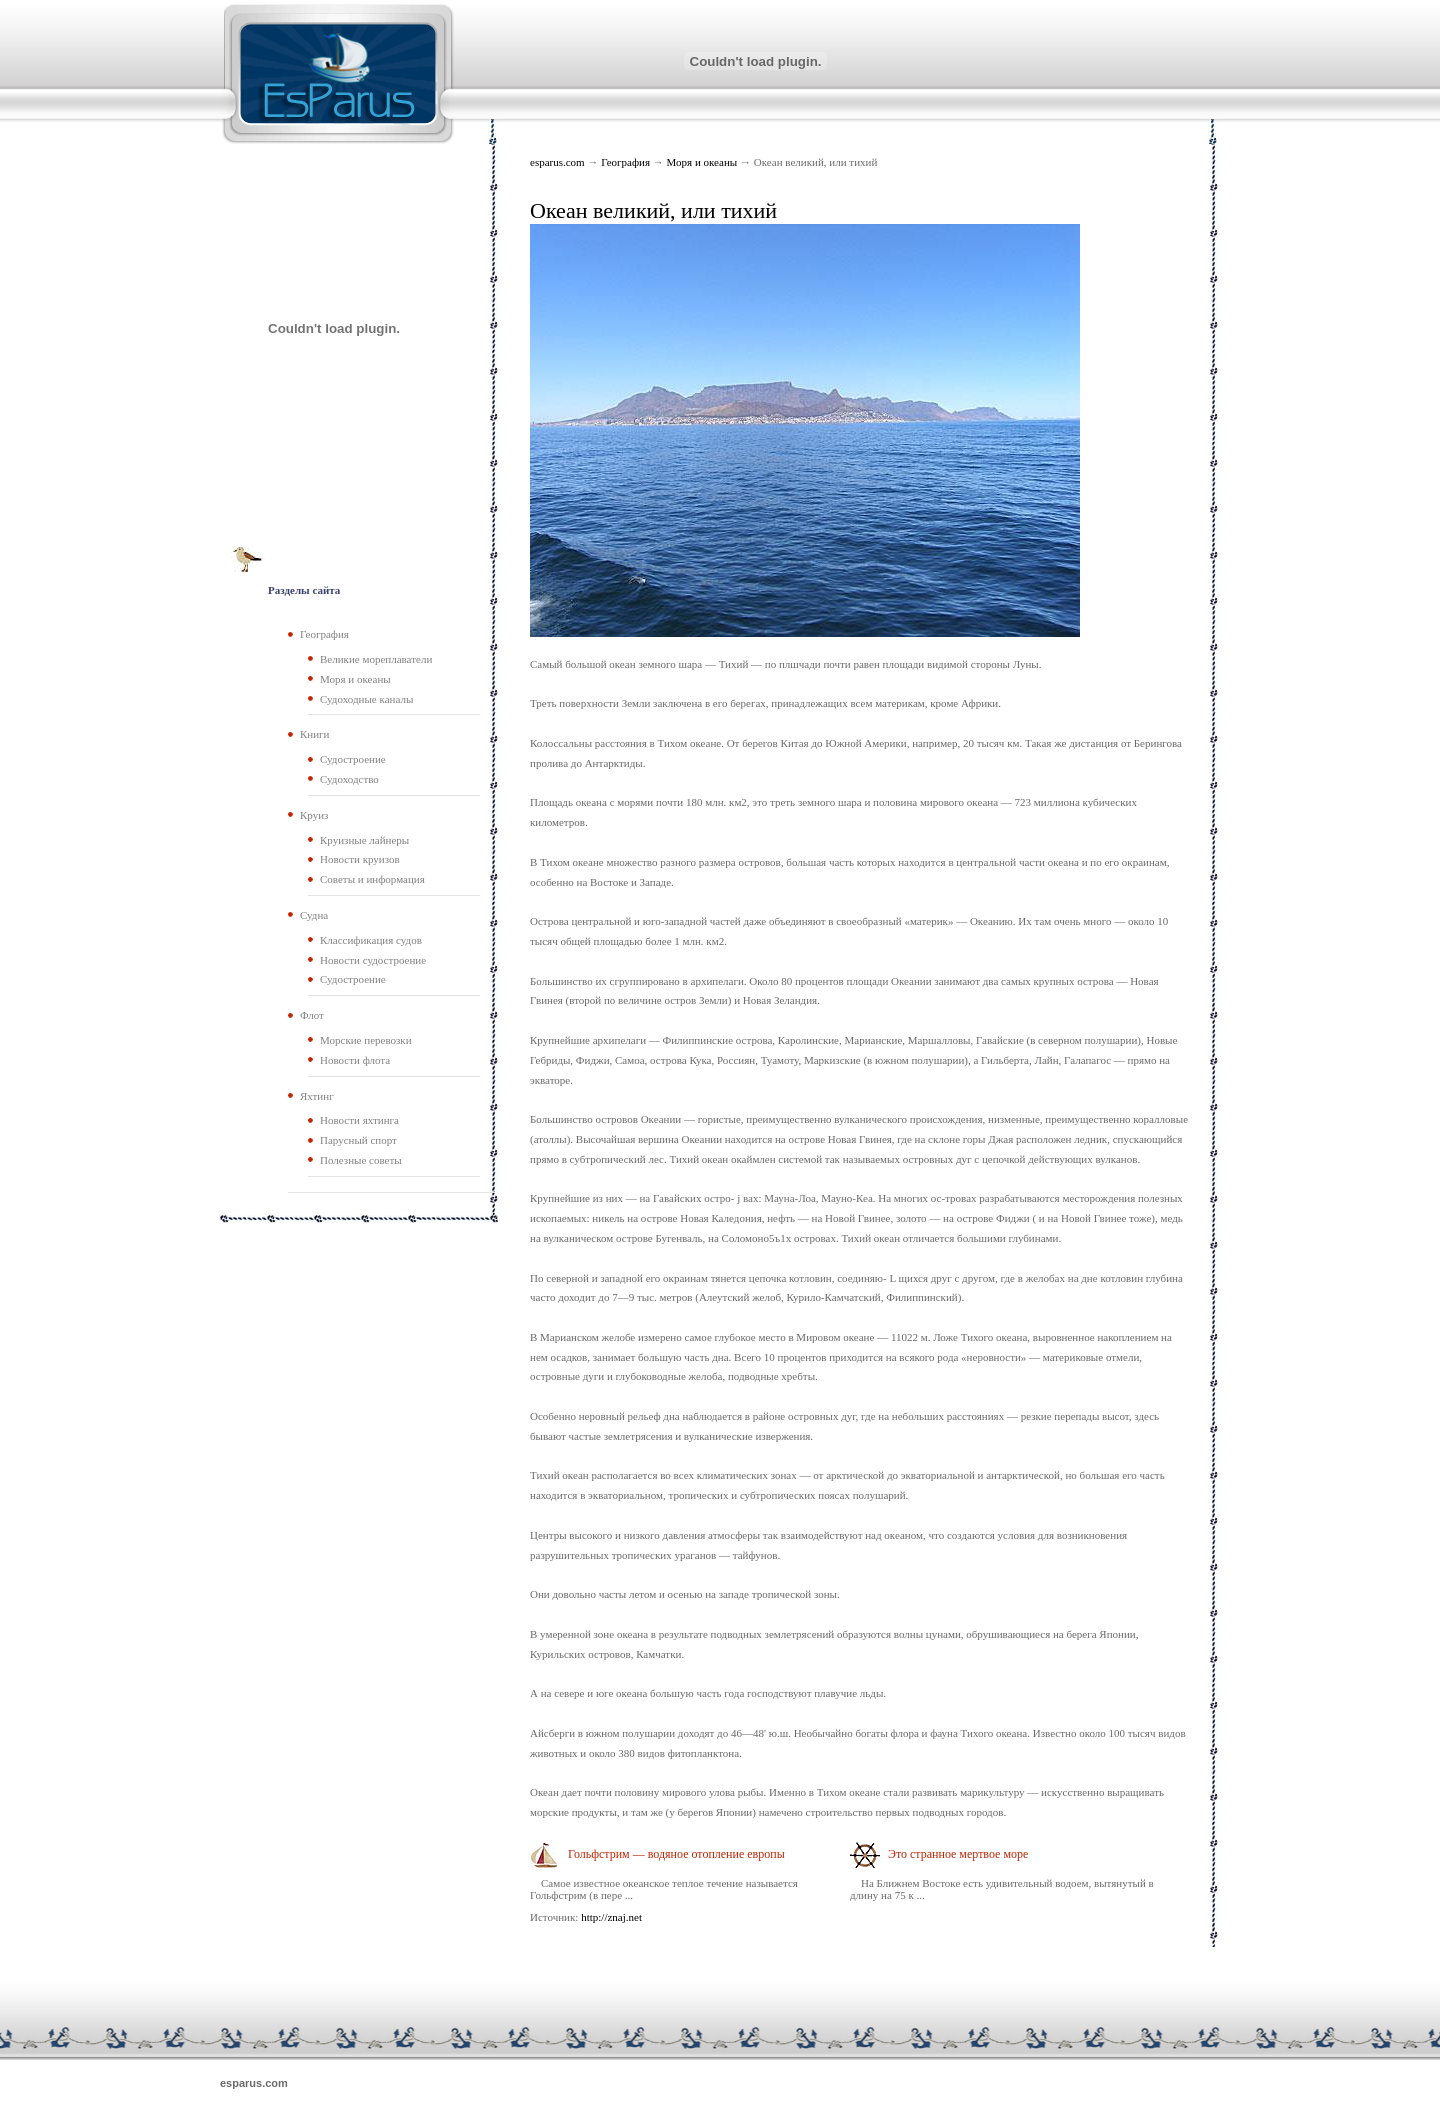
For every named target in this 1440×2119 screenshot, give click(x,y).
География (627, 162)
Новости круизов (360, 859)
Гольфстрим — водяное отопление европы (676, 1854)
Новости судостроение (373, 960)
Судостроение (353, 759)
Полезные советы (361, 1160)
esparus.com (557, 162)
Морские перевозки (366, 1040)
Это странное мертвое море (958, 1854)
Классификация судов (371, 940)
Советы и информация (372, 879)
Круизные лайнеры (364, 840)
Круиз (314, 815)
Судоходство (349, 779)
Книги (315, 734)
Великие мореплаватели (376, 659)
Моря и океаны (702, 162)
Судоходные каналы (366, 699)
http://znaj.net (611, 1917)
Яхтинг (317, 1096)
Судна (314, 915)
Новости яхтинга (359, 1120)
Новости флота (355, 1060)
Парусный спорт (358, 1140)
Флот (312, 1015)
